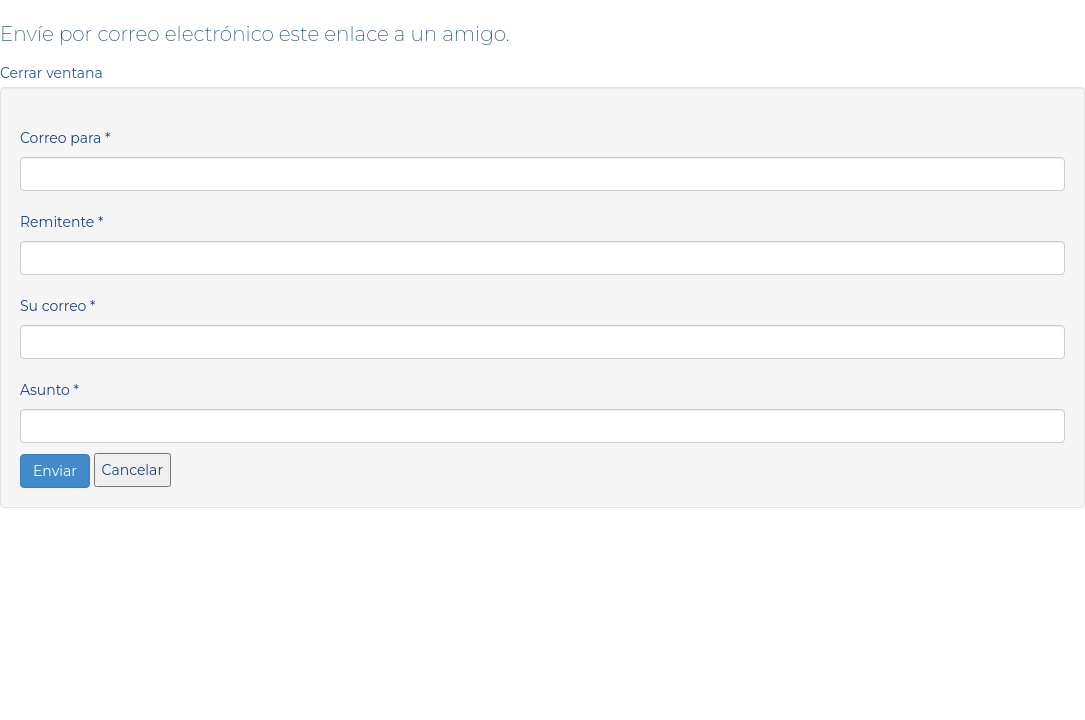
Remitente (61, 222)
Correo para (65, 138)
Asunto (49, 390)
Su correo (57, 306)
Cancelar (132, 470)
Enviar (55, 471)
